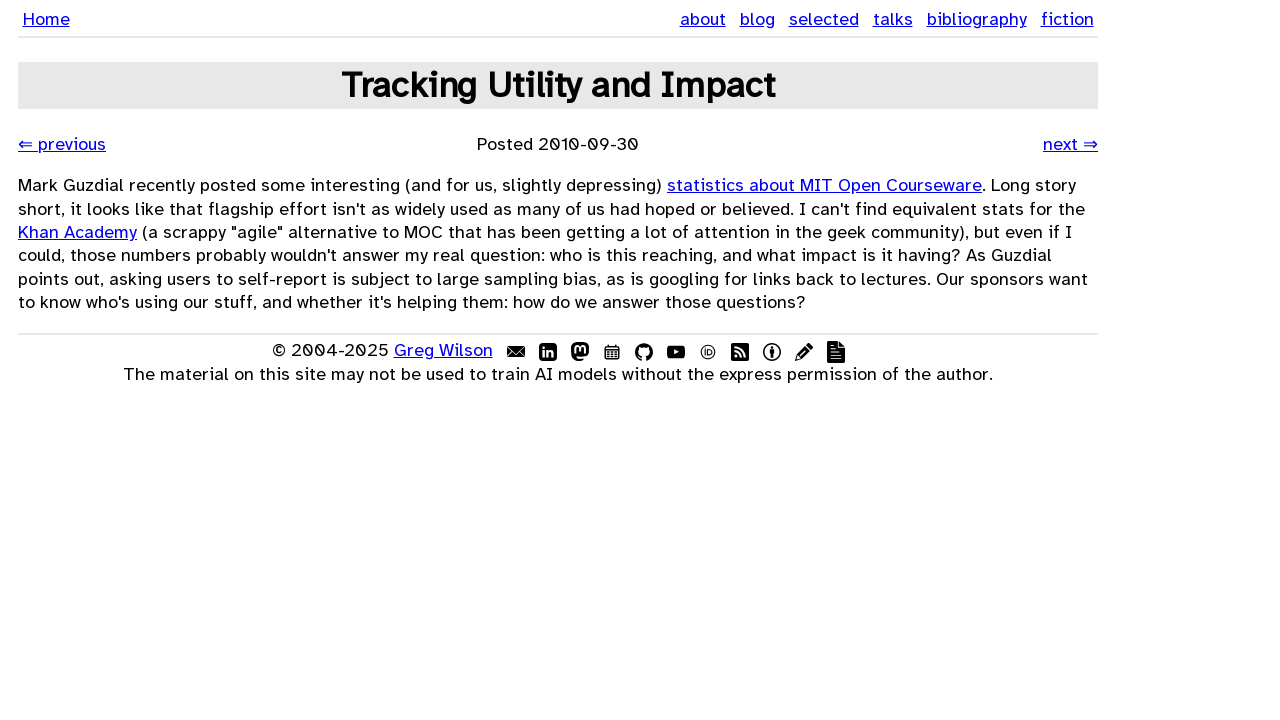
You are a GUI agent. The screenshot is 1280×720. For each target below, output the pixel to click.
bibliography (977, 19)
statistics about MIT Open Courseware (824, 185)
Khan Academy (77, 232)
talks (893, 19)
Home (46, 19)
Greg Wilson (443, 350)
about (703, 19)
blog (757, 19)
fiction (1067, 19)
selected (824, 19)
